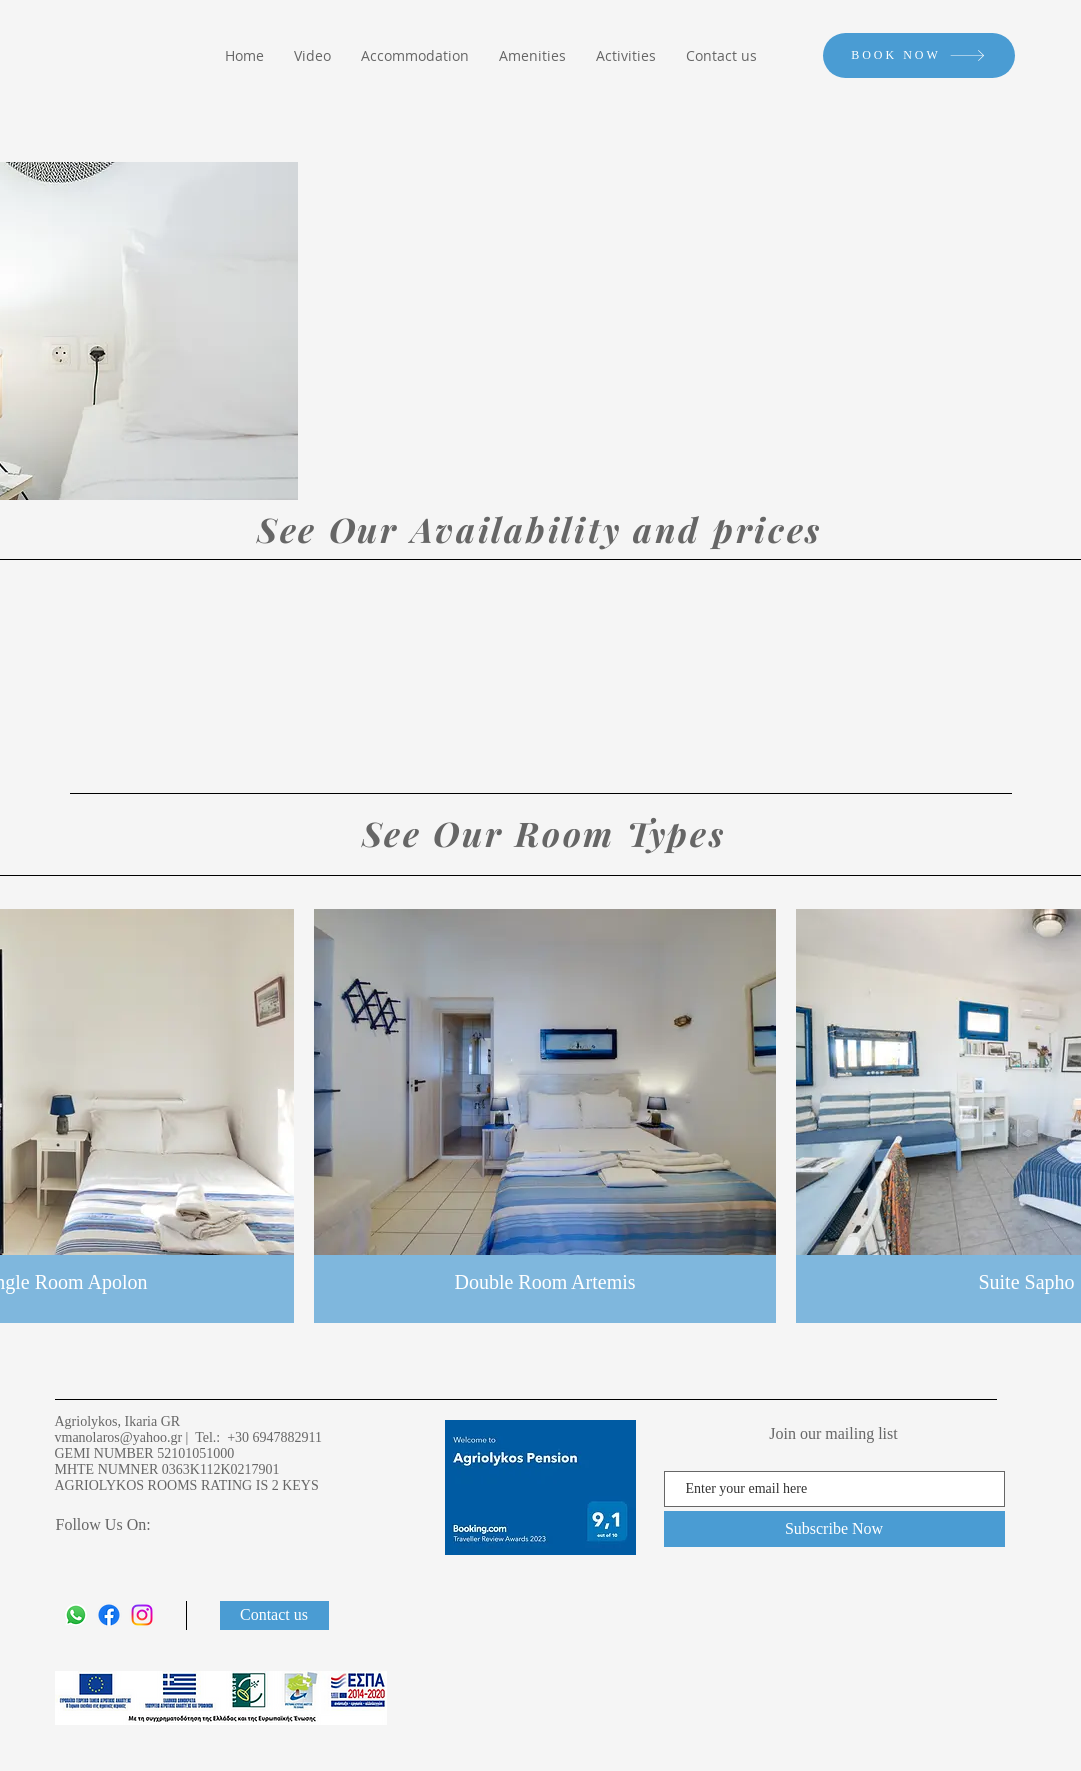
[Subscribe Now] (834, 1529)
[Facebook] (109, 1615)
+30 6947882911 (274, 1437)
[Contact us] (274, 1615)
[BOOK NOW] (919, 55)
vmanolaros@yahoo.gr (119, 1437)
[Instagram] (142, 1615)
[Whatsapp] (76, 1615)
